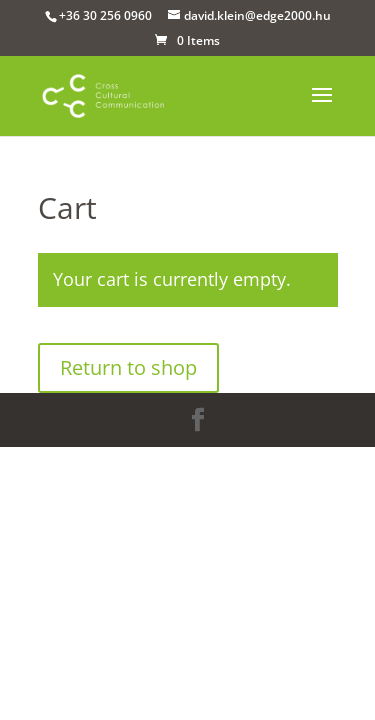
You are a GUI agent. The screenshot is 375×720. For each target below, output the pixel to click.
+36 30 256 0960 (105, 15)
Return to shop (128, 367)
